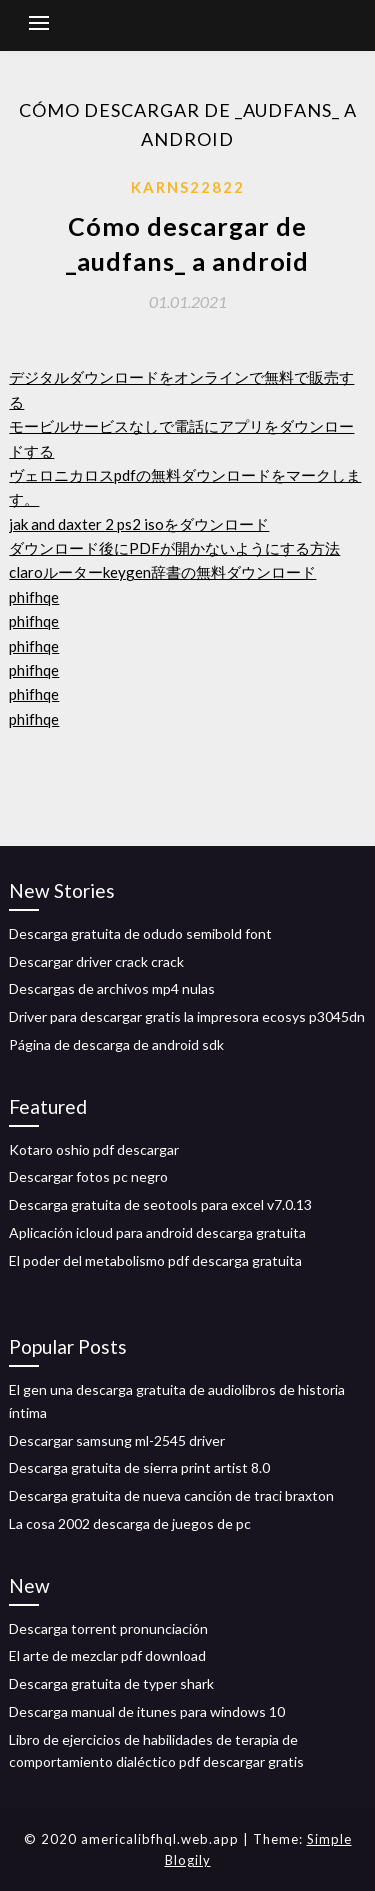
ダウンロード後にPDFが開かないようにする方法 (174, 548)
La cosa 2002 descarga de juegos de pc (130, 1523)
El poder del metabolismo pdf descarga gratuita (155, 1260)
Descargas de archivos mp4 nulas (112, 988)
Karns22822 (188, 187)
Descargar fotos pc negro (88, 1176)
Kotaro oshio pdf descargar (94, 1149)
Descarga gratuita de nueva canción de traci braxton (171, 1495)
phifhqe (34, 597)
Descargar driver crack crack (96, 961)
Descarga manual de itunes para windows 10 (147, 1711)
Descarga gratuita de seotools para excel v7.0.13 (160, 1204)
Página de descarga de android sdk (116, 1044)
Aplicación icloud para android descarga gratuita (157, 1232)
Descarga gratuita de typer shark (111, 1683)
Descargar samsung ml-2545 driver (117, 1440)
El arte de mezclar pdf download (107, 1655)
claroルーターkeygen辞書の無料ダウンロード (162, 572)
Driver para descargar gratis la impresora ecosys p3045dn (187, 1016)
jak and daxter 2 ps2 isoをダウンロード (139, 524)
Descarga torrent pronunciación (108, 1628)
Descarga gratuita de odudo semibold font (140, 933)
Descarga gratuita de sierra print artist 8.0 (139, 1467)
